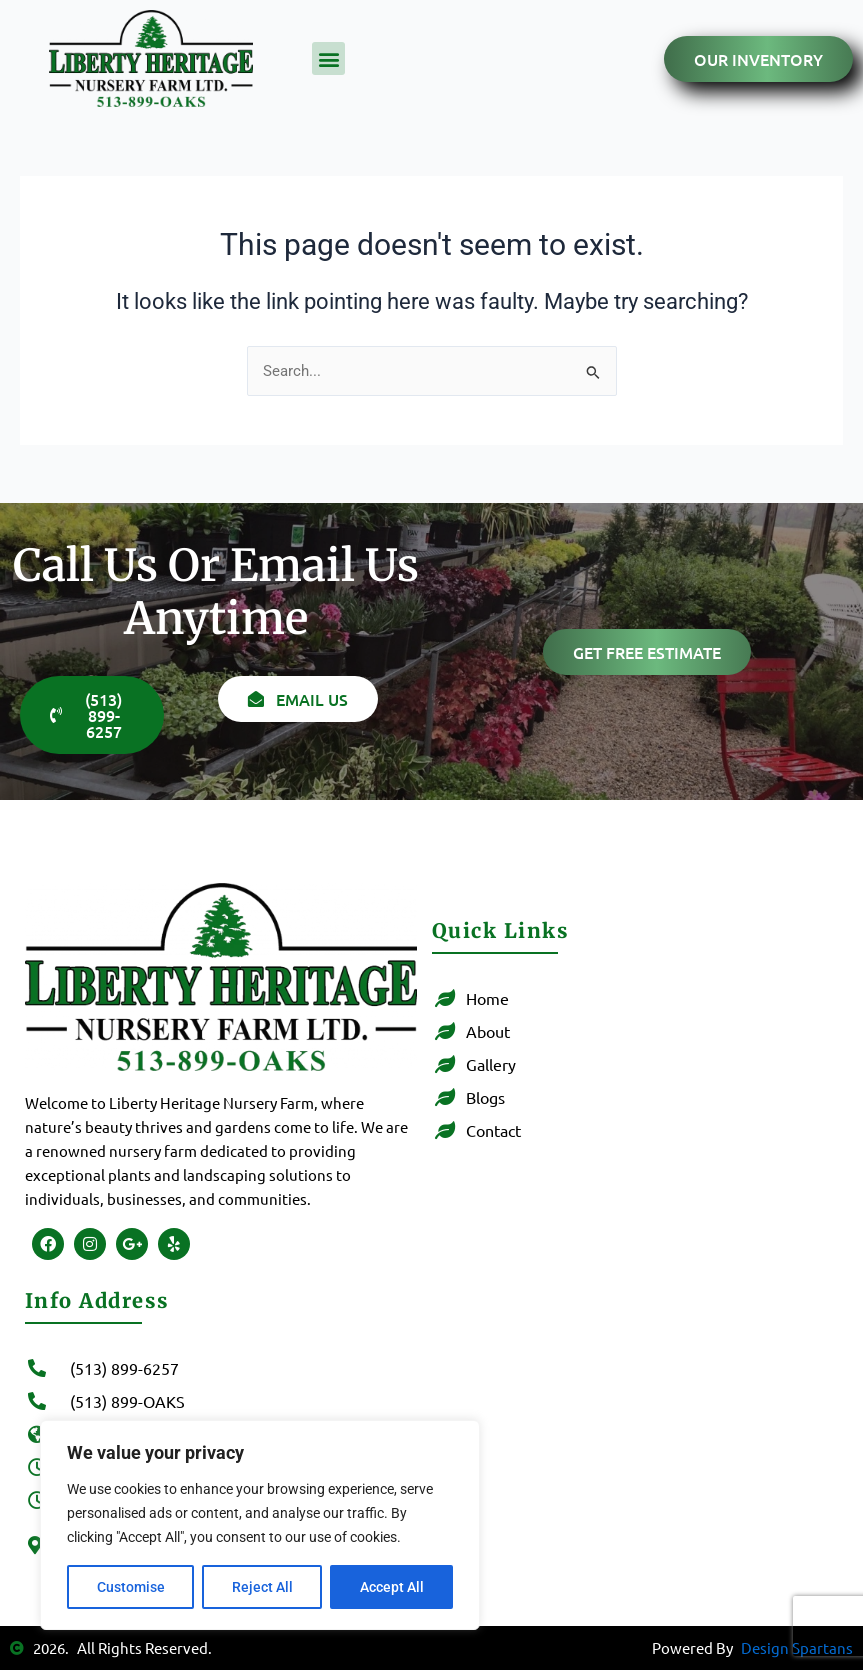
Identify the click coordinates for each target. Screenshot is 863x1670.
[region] (260, 1525)
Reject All (262, 1587)
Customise (131, 1587)
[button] (328, 58)
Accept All (392, 1587)
